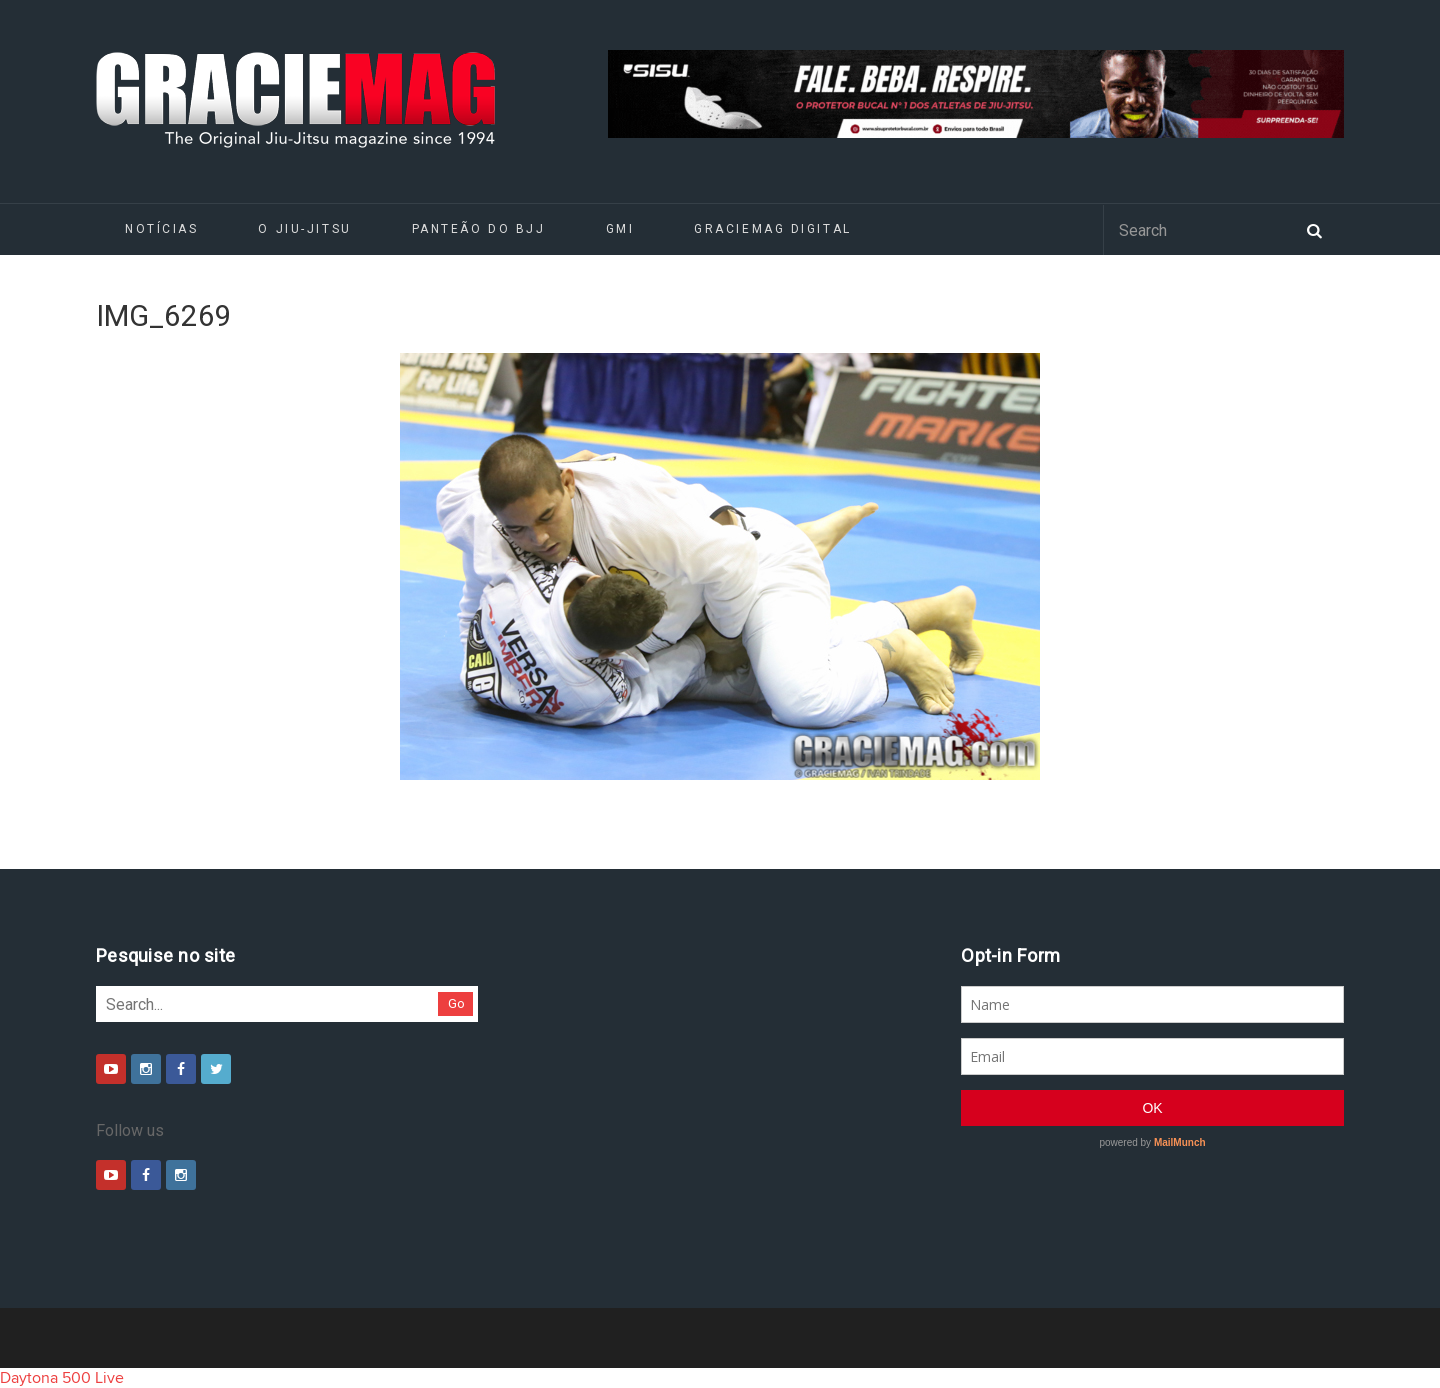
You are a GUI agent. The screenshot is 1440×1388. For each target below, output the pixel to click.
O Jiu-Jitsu (304, 229)
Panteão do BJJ (479, 229)
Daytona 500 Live (62, 1378)
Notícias (161, 229)
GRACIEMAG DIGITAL (773, 229)
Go (456, 1003)
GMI (620, 229)
